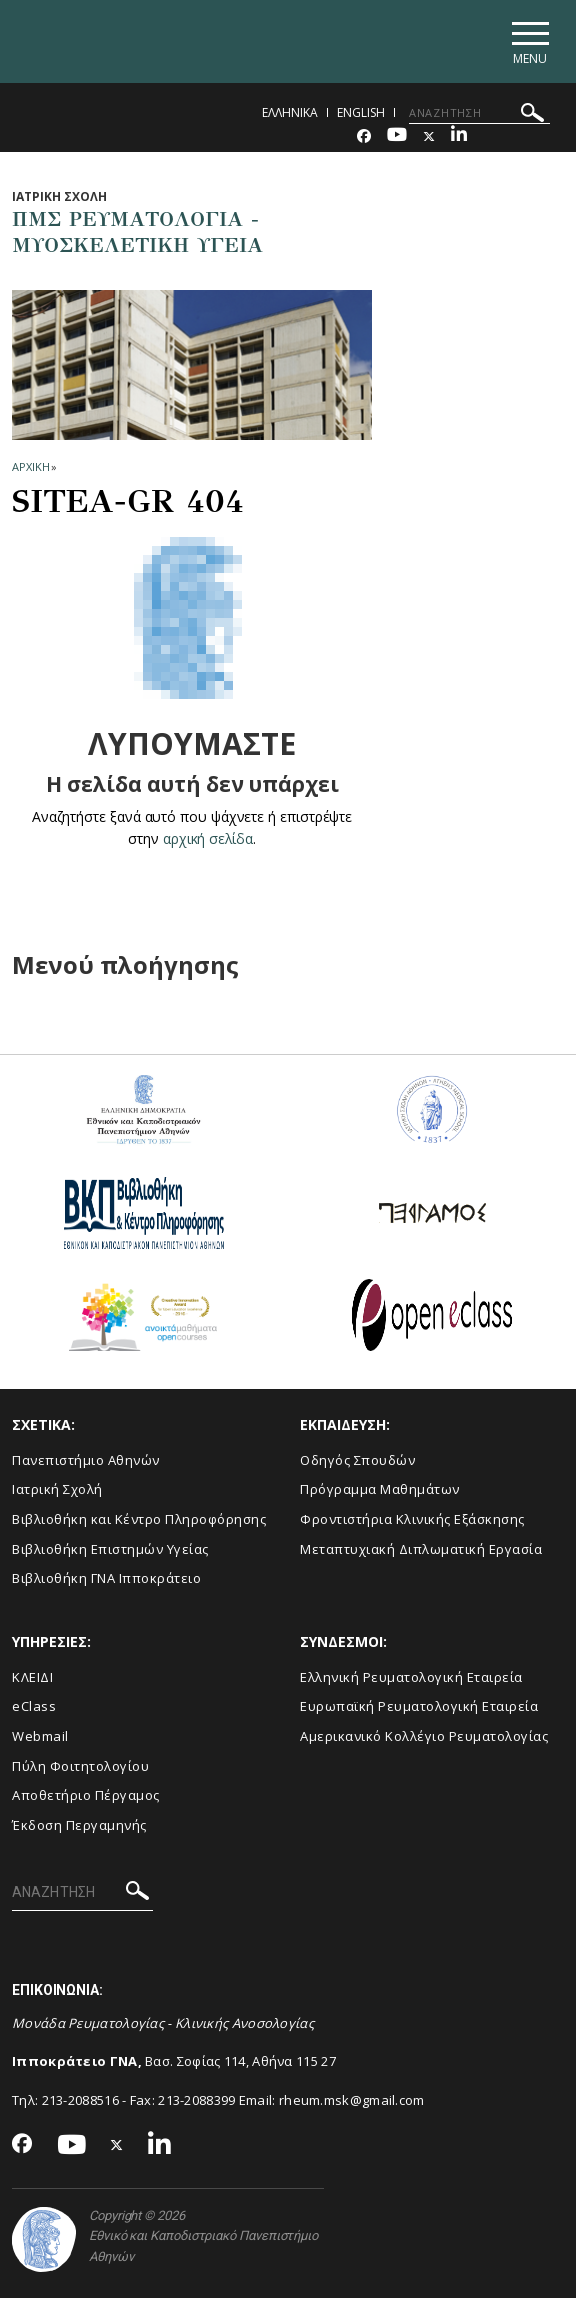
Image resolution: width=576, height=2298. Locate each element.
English (361, 112)
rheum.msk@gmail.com (352, 2100)
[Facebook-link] (364, 136)
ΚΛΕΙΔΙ (32, 1677)
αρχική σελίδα (207, 838)
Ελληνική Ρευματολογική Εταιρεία (411, 1677)
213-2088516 (80, 2100)
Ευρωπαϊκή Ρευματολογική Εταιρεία (419, 1707)
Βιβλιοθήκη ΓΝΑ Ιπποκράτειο (106, 1579)
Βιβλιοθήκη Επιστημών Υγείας (110, 1549)
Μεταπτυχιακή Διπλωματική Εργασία (421, 1549)
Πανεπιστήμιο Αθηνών (86, 1460)
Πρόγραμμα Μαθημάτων (380, 1490)
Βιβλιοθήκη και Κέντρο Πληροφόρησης (139, 1520)
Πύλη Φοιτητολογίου (80, 1766)
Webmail (40, 1737)
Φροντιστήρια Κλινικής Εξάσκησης (412, 1520)
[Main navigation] (529, 41)
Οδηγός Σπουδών (357, 1460)
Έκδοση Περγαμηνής (79, 1825)
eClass (34, 1707)
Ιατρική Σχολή (57, 1490)
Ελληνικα (290, 112)
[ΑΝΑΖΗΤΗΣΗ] (479, 113)
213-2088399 (196, 2100)
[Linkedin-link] (459, 136)
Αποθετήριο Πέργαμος (86, 1796)
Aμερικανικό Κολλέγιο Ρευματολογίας (424, 1737)
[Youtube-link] (397, 136)
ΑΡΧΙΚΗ (30, 466)
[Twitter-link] (429, 136)
